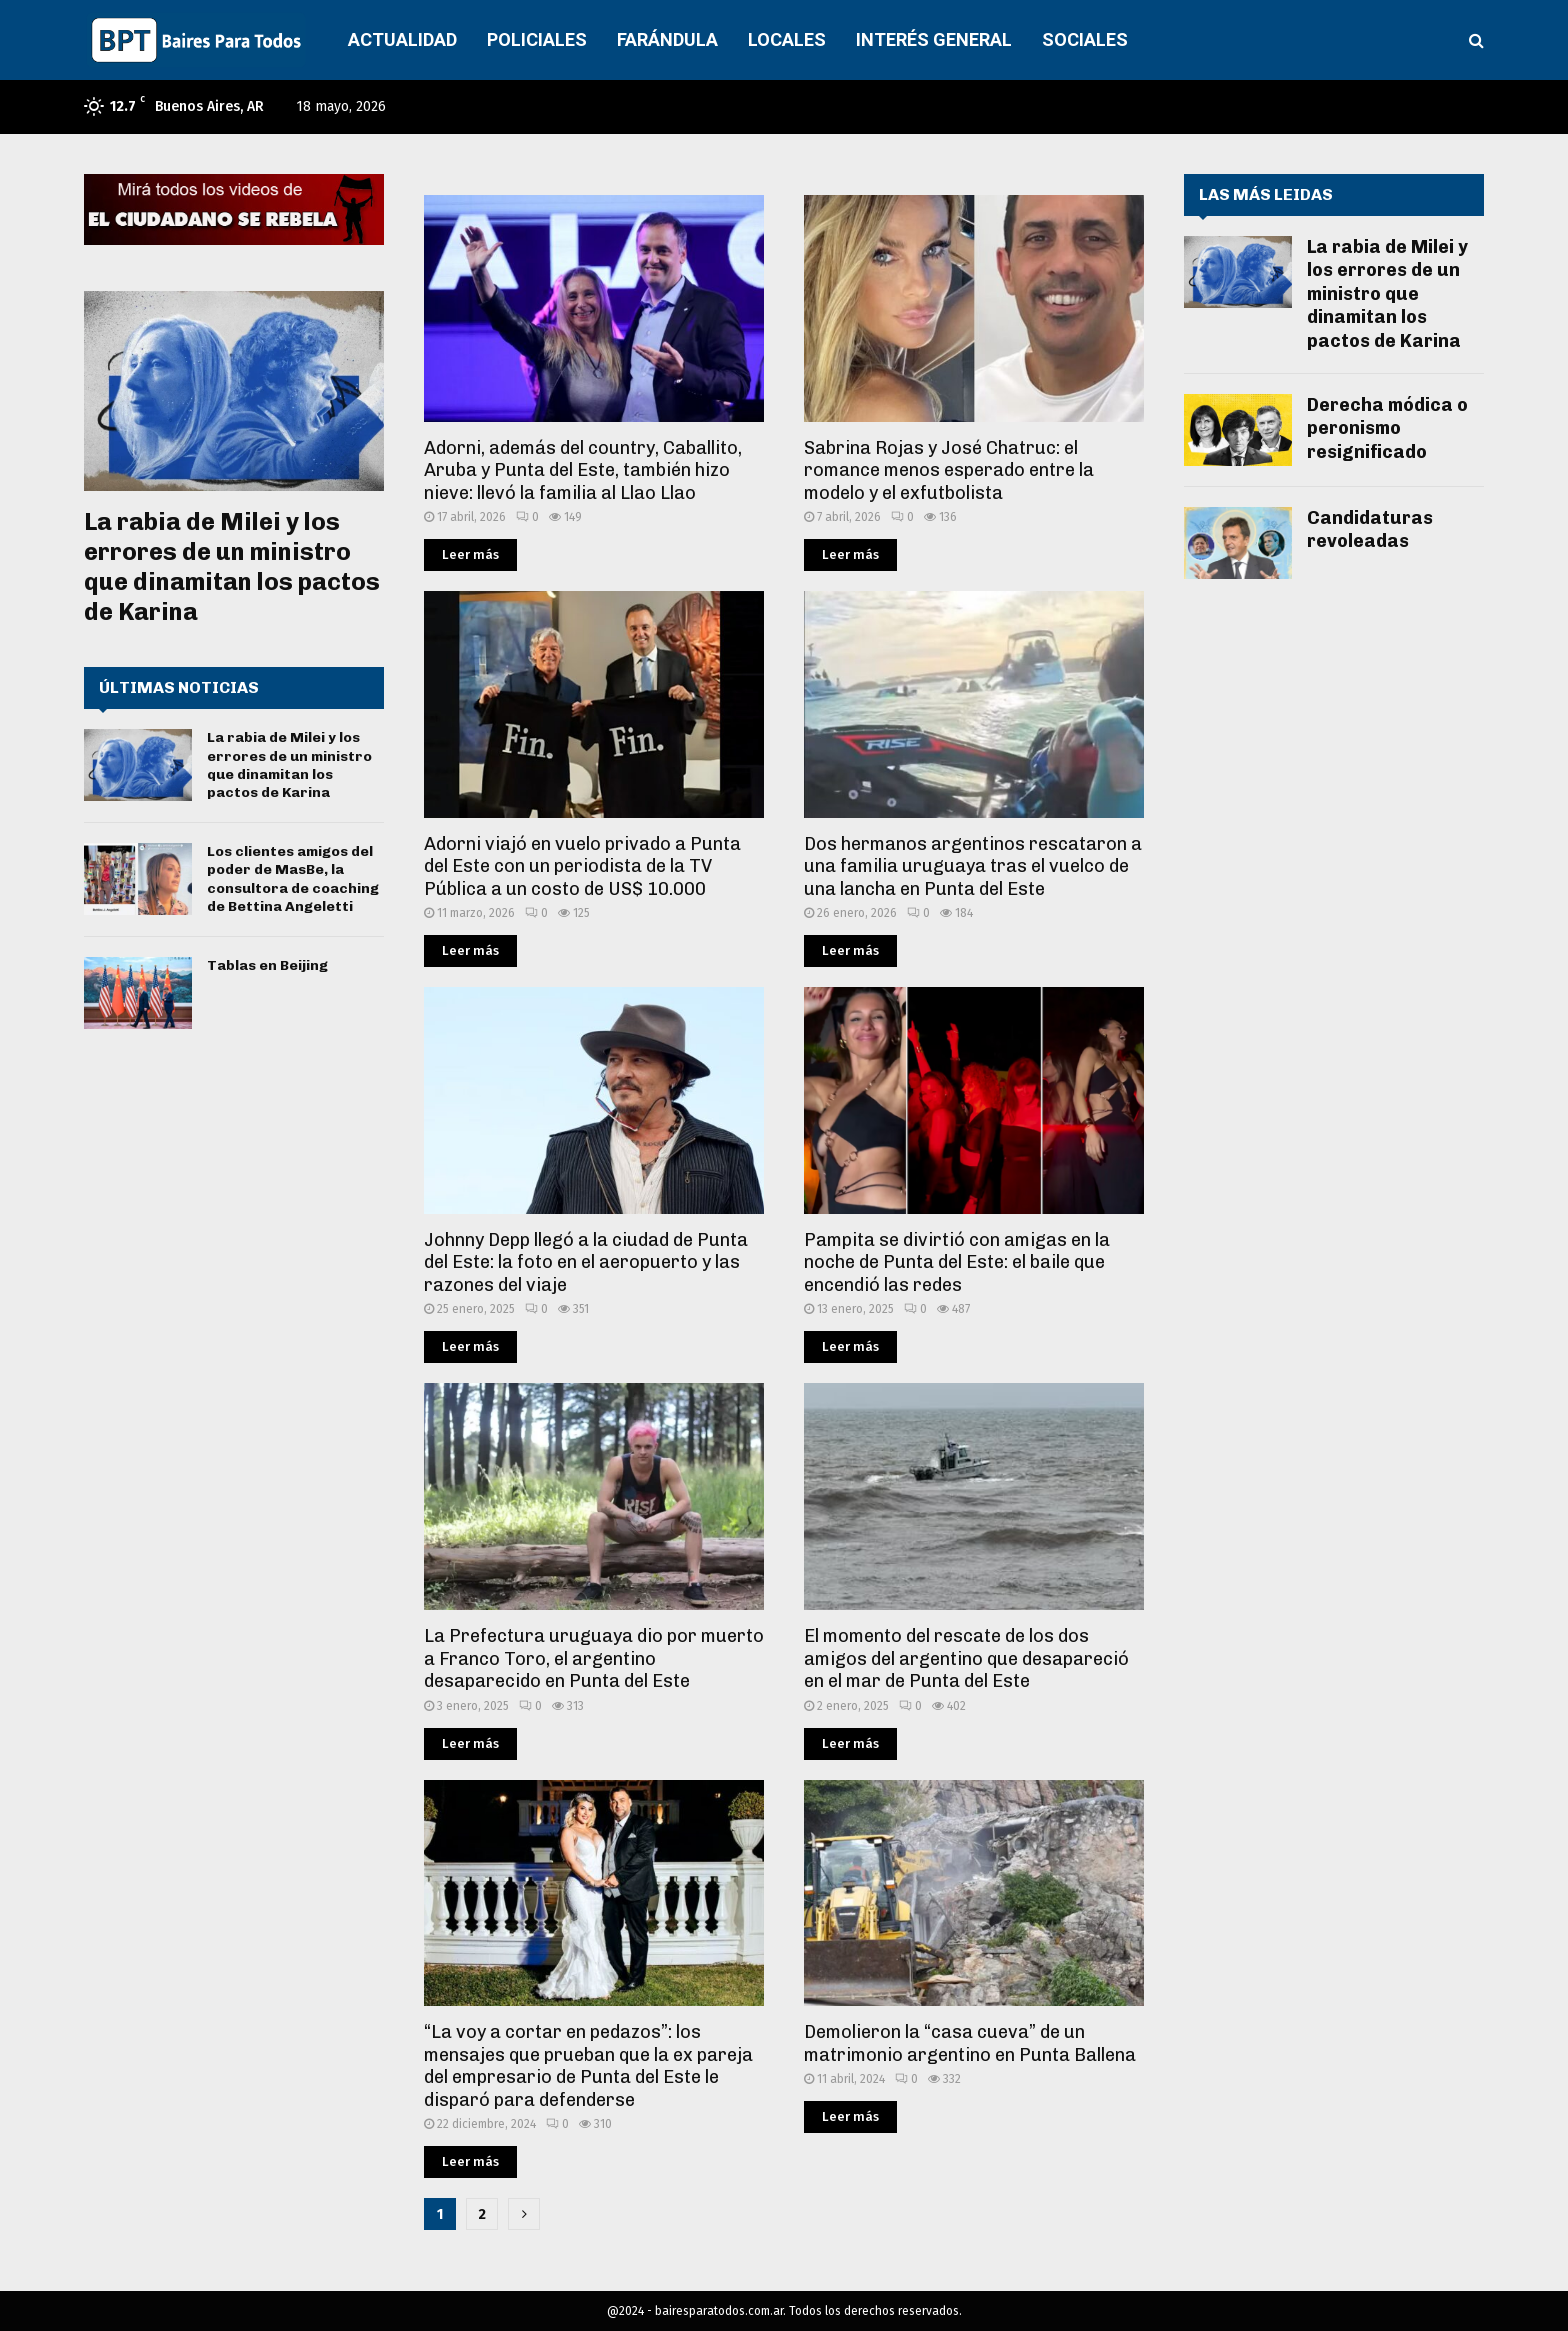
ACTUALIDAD (402, 39)
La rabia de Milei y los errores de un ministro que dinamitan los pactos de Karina (232, 566)
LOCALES (787, 39)
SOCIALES (1085, 39)
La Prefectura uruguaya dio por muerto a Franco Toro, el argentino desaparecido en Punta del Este (594, 1658)
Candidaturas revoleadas (1370, 529)
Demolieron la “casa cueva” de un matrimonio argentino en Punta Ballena (970, 2043)
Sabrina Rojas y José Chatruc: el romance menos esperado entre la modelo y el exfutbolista (949, 470)
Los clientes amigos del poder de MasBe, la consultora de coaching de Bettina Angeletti (293, 879)
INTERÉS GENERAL (934, 39)
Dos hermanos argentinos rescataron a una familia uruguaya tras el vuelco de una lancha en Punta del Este (973, 866)
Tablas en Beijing (267, 965)
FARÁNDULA (667, 39)
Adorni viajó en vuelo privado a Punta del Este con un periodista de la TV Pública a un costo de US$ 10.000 (582, 866)
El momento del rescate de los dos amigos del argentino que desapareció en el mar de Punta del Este (966, 1658)
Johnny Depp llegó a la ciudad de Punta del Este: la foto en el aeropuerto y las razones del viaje (586, 1262)
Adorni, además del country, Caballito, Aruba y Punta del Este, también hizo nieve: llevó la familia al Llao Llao (583, 470)
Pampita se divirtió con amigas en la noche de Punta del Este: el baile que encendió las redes (957, 1262)
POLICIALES (537, 39)
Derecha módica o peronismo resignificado (1387, 428)
